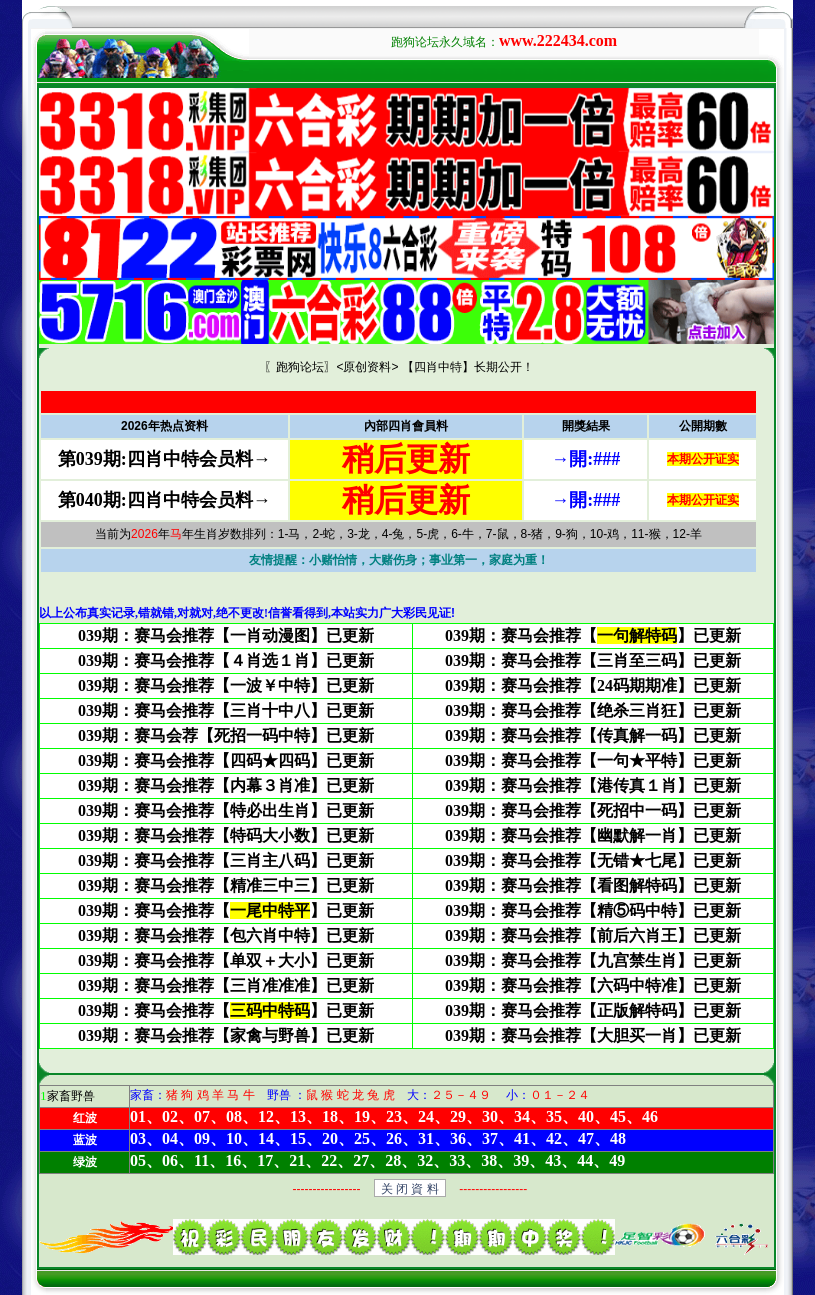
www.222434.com (558, 40)
